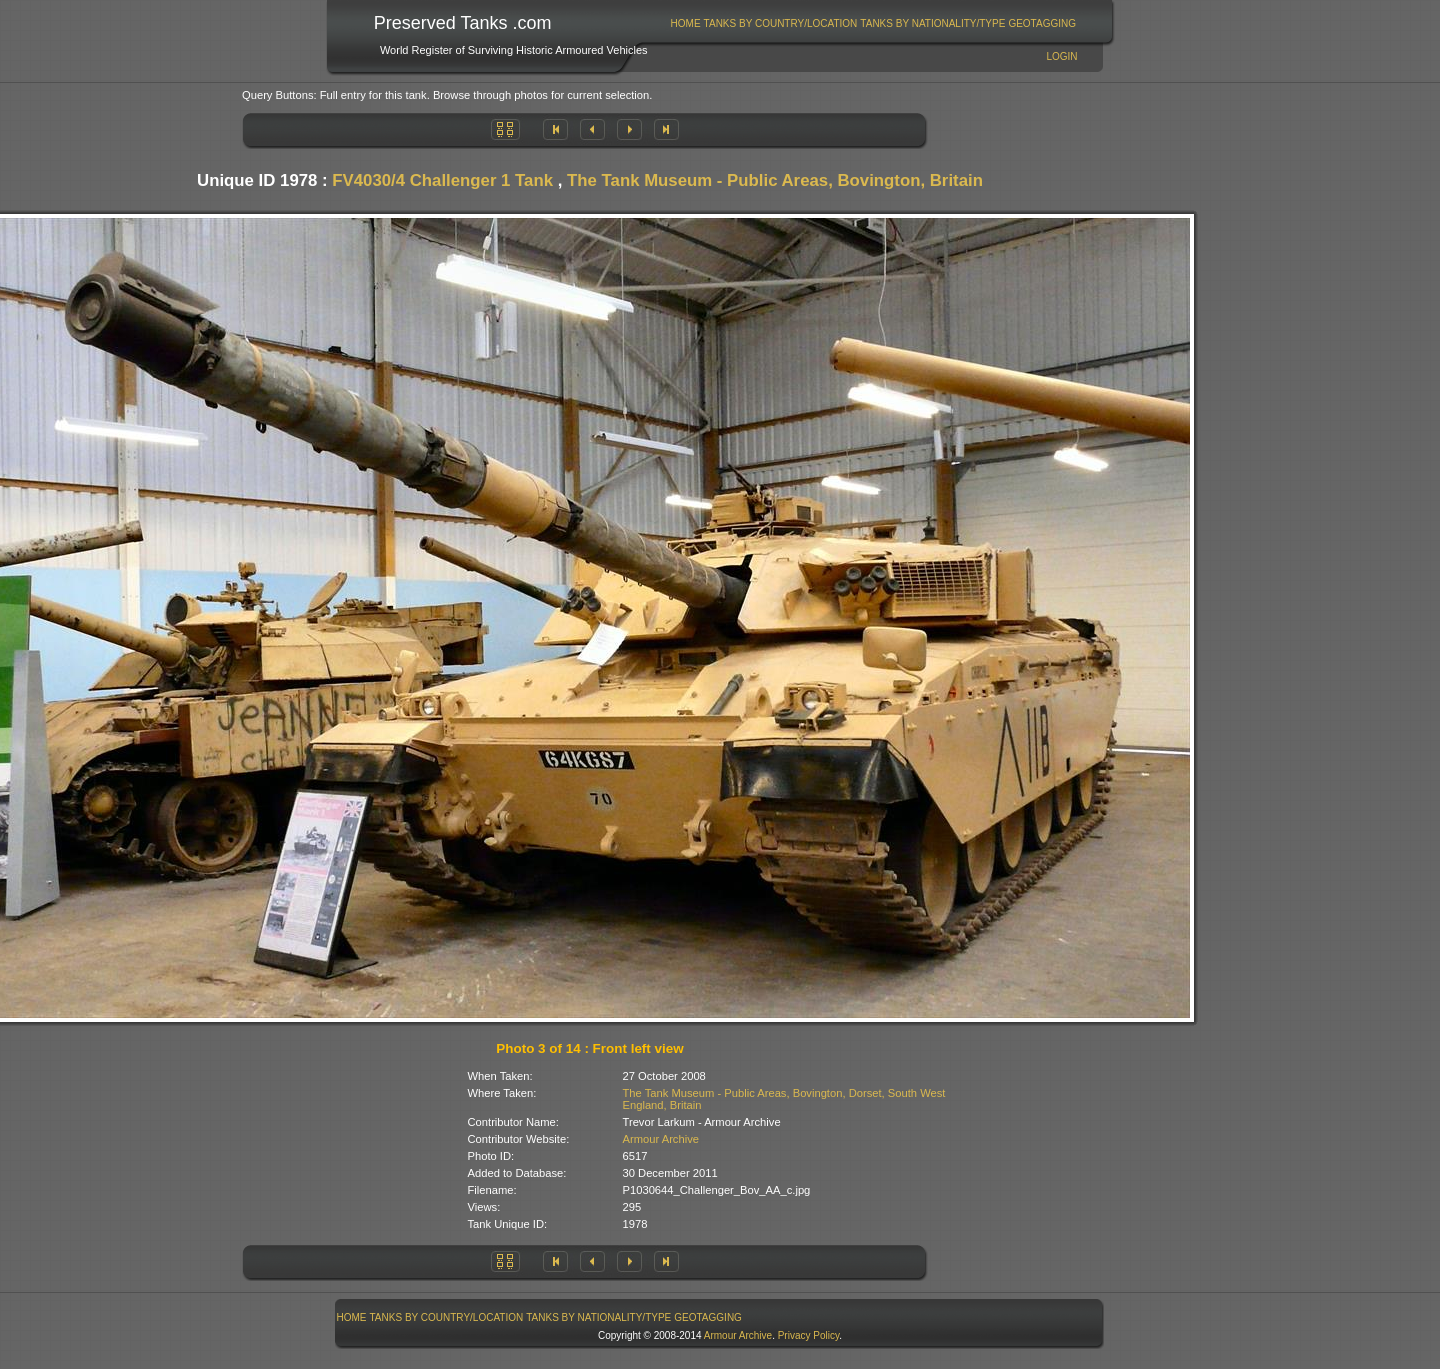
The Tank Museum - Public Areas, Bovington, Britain (775, 180)
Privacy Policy (809, 1335)
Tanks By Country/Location (781, 23)
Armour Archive (661, 1139)
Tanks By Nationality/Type (932, 23)
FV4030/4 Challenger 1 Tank (442, 180)
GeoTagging (1042, 23)
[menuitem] (685, 23)
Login (1061, 56)
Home (686, 23)
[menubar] (873, 23)
